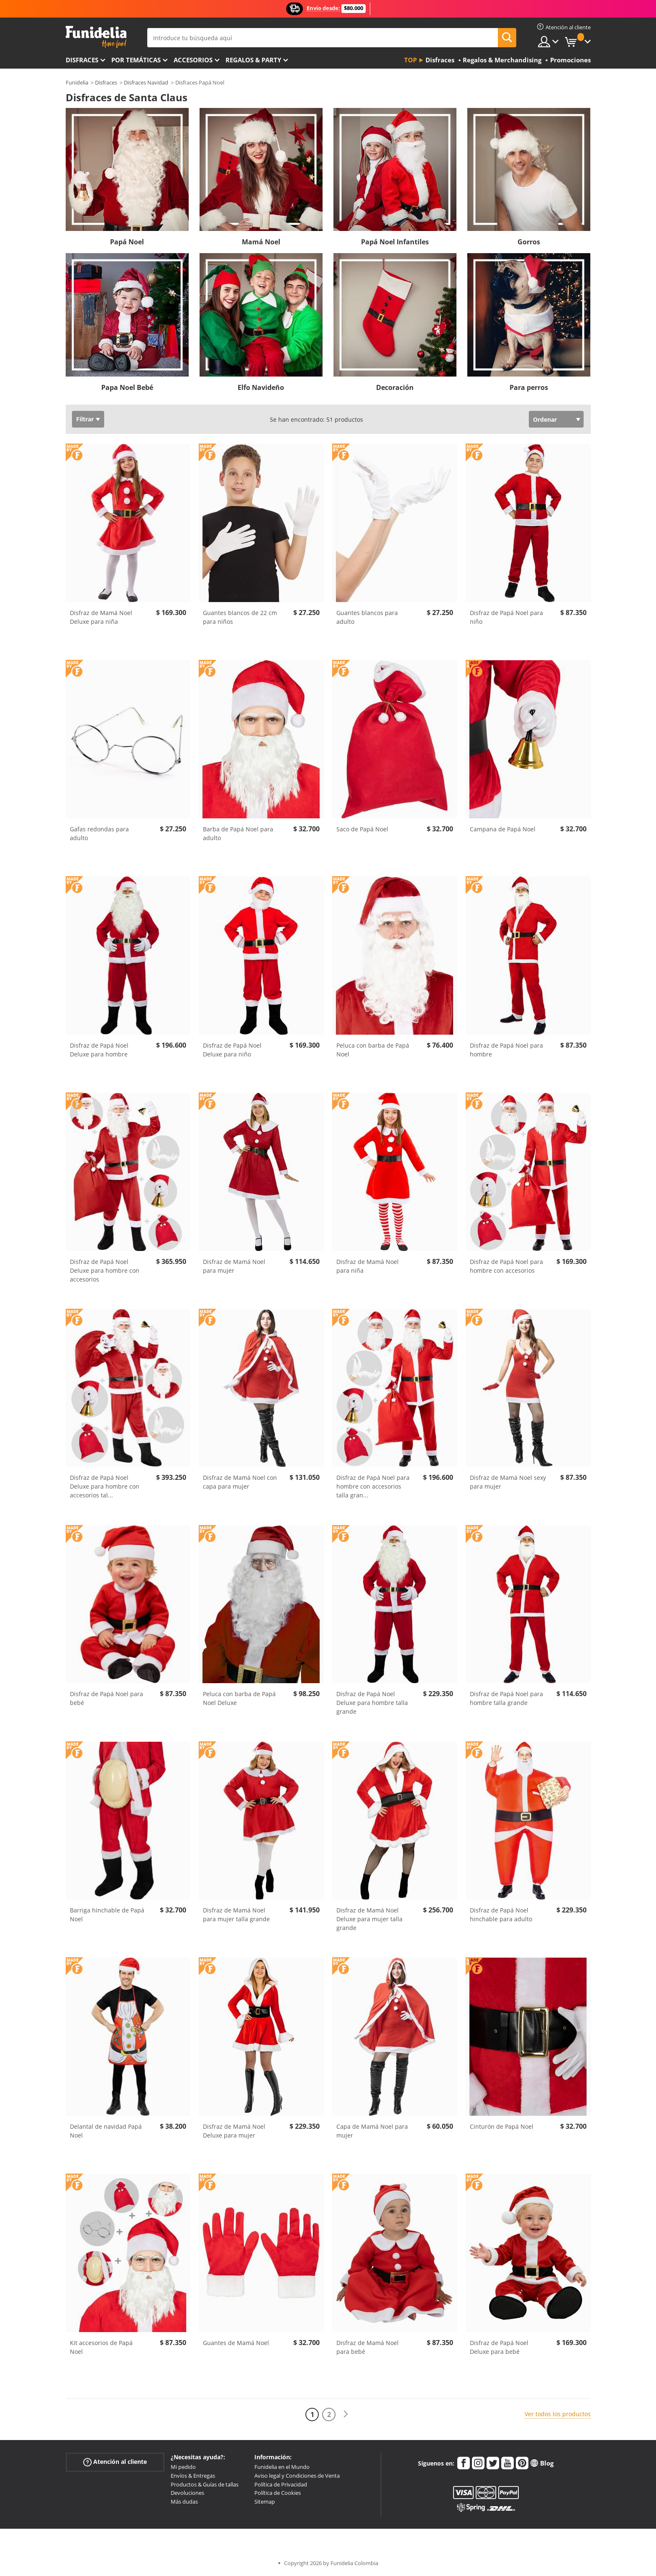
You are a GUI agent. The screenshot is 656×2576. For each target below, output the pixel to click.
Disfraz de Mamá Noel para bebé (367, 2347)
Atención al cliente (115, 2462)
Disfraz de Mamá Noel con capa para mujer (240, 1482)
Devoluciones (187, 2493)
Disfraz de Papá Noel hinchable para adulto (501, 1914)
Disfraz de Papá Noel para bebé (106, 1698)
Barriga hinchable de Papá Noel (107, 1914)
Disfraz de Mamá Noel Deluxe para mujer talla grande (369, 1919)
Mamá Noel (261, 241)
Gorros (529, 241)
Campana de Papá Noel (503, 829)
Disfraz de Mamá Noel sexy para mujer (508, 1482)
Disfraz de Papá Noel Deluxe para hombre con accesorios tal (104, 1486)
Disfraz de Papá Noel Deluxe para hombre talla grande (372, 1702)
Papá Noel (127, 241)
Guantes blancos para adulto (367, 617)
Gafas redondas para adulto (99, 833)
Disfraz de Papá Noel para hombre (506, 1049)
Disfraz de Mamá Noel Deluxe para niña (101, 617)
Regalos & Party (253, 60)
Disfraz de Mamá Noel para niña (367, 1266)
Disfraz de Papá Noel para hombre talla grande (506, 1698)
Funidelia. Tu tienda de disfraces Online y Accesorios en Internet (96, 37)
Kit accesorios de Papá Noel (101, 2347)
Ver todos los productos (558, 2414)
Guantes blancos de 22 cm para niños (240, 617)
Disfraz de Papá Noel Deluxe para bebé (499, 2347)
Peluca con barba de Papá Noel (372, 1049)
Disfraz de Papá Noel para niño (506, 617)
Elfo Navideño (261, 387)
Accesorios (193, 60)
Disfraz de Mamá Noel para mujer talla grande (236, 1914)
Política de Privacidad (280, 2484)
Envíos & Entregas (193, 2475)
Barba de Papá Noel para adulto (238, 833)
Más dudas (184, 2501)
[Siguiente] (345, 2414)
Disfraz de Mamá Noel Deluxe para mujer (234, 2130)
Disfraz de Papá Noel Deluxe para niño (232, 1049)
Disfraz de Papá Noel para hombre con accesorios (506, 1266)
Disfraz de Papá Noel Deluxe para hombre (99, 1049)
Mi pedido (183, 2467)
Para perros (529, 387)
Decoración (395, 387)
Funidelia (77, 82)
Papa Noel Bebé (127, 387)
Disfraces (82, 60)
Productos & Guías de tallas (204, 2484)
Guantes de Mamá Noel (236, 2343)
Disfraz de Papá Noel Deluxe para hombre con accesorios (104, 1270)
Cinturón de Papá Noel (501, 2126)
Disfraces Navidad (146, 82)
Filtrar (85, 419)
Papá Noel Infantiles (395, 241)
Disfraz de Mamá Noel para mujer (234, 1266)
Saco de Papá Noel (362, 829)
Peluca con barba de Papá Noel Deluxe (239, 1698)
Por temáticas (136, 60)
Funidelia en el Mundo (282, 2467)
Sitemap (264, 2501)
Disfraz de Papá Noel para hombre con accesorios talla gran (373, 1486)
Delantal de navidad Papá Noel (106, 2130)
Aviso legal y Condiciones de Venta (297, 2475)
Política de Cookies (277, 2493)
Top (410, 60)
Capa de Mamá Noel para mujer (372, 2130)
